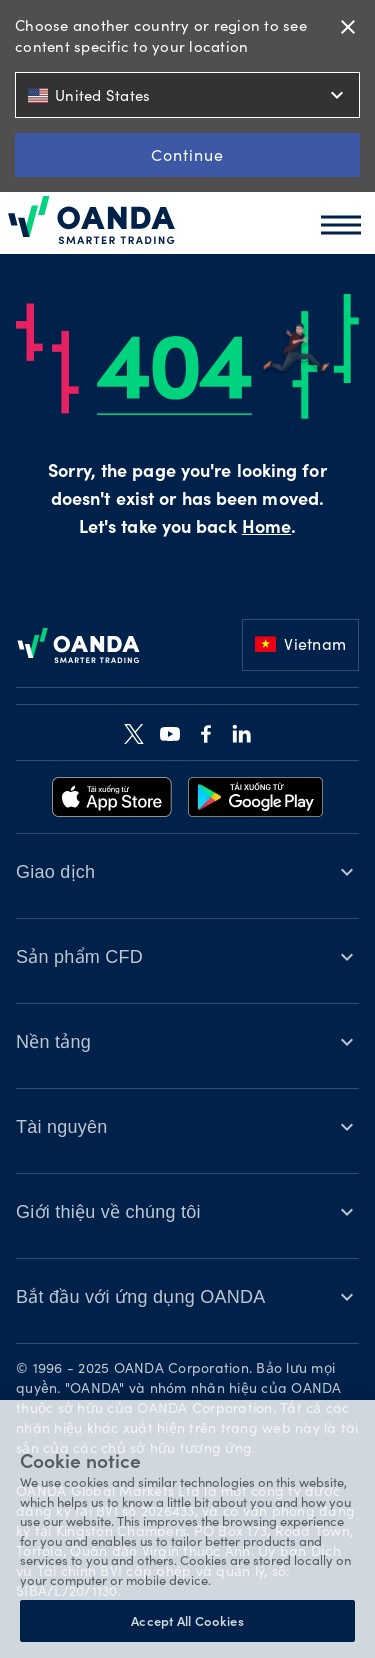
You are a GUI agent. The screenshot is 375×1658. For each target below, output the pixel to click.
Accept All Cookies (187, 1620)
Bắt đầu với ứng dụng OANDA (141, 1297)
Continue (187, 154)
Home (266, 529)
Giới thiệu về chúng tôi (108, 1212)
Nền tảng (53, 1042)
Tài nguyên (62, 1127)
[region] (187, 1529)
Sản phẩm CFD (79, 957)
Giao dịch (55, 872)
